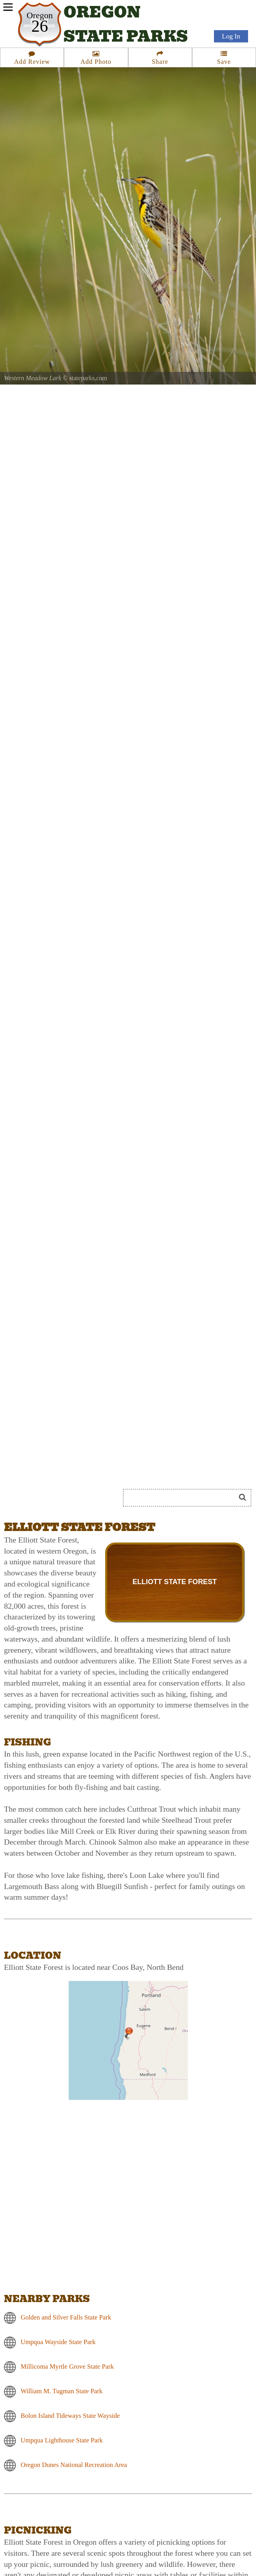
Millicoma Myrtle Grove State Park (67, 2366)
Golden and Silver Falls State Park (66, 2317)
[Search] (182, 1498)
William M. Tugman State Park (61, 2390)
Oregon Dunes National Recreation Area (74, 2464)
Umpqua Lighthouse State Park (62, 2440)
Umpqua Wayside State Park (58, 2341)
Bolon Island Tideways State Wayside (70, 2415)
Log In (231, 36)
